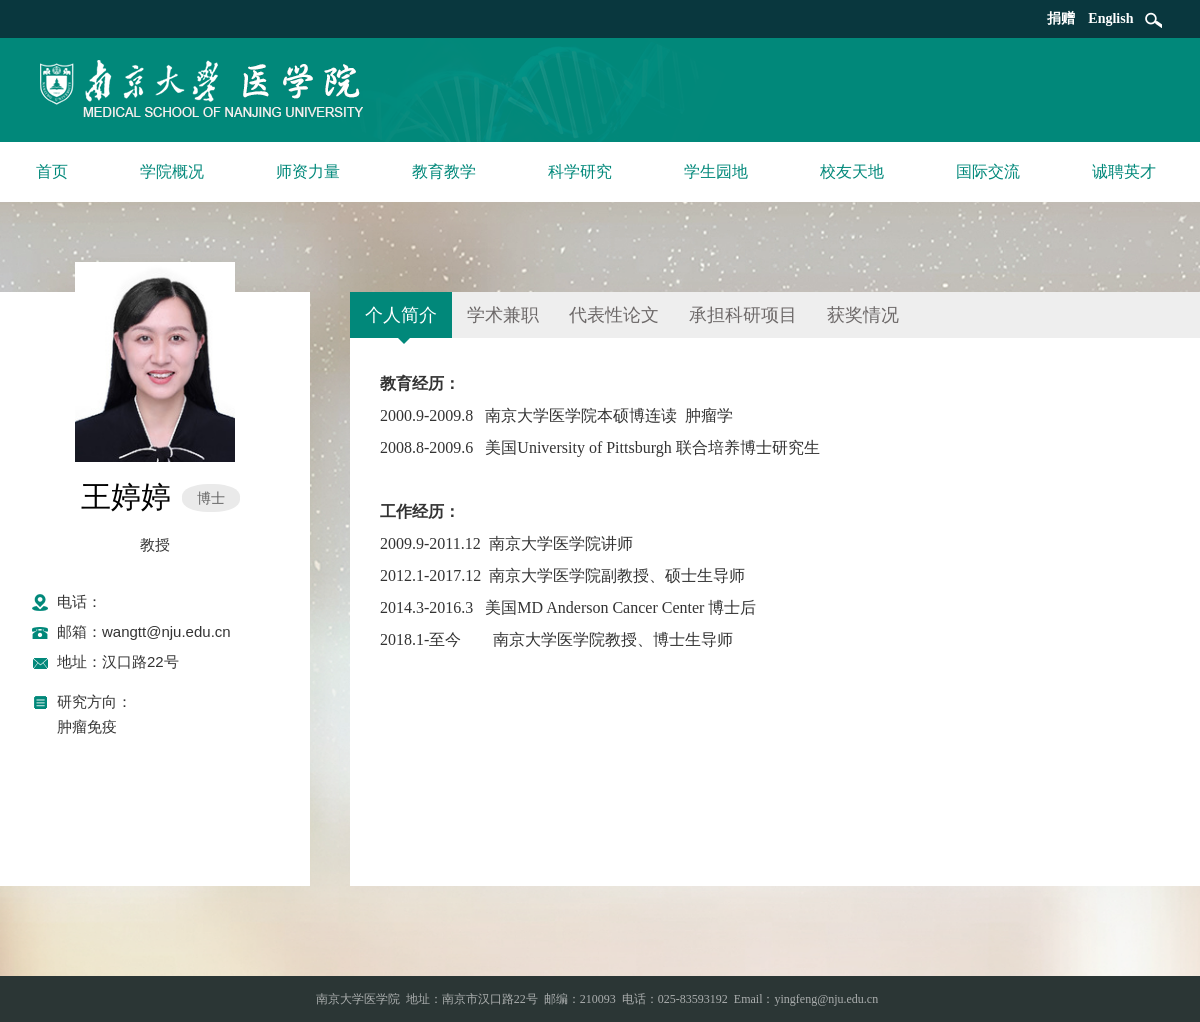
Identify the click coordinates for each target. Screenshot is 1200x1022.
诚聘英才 (1124, 171)
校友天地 (852, 171)
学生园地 (716, 171)
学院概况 (172, 171)
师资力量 (308, 171)
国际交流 (988, 171)
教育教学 (444, 171)
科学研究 (580, 171)
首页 (52, 171)
